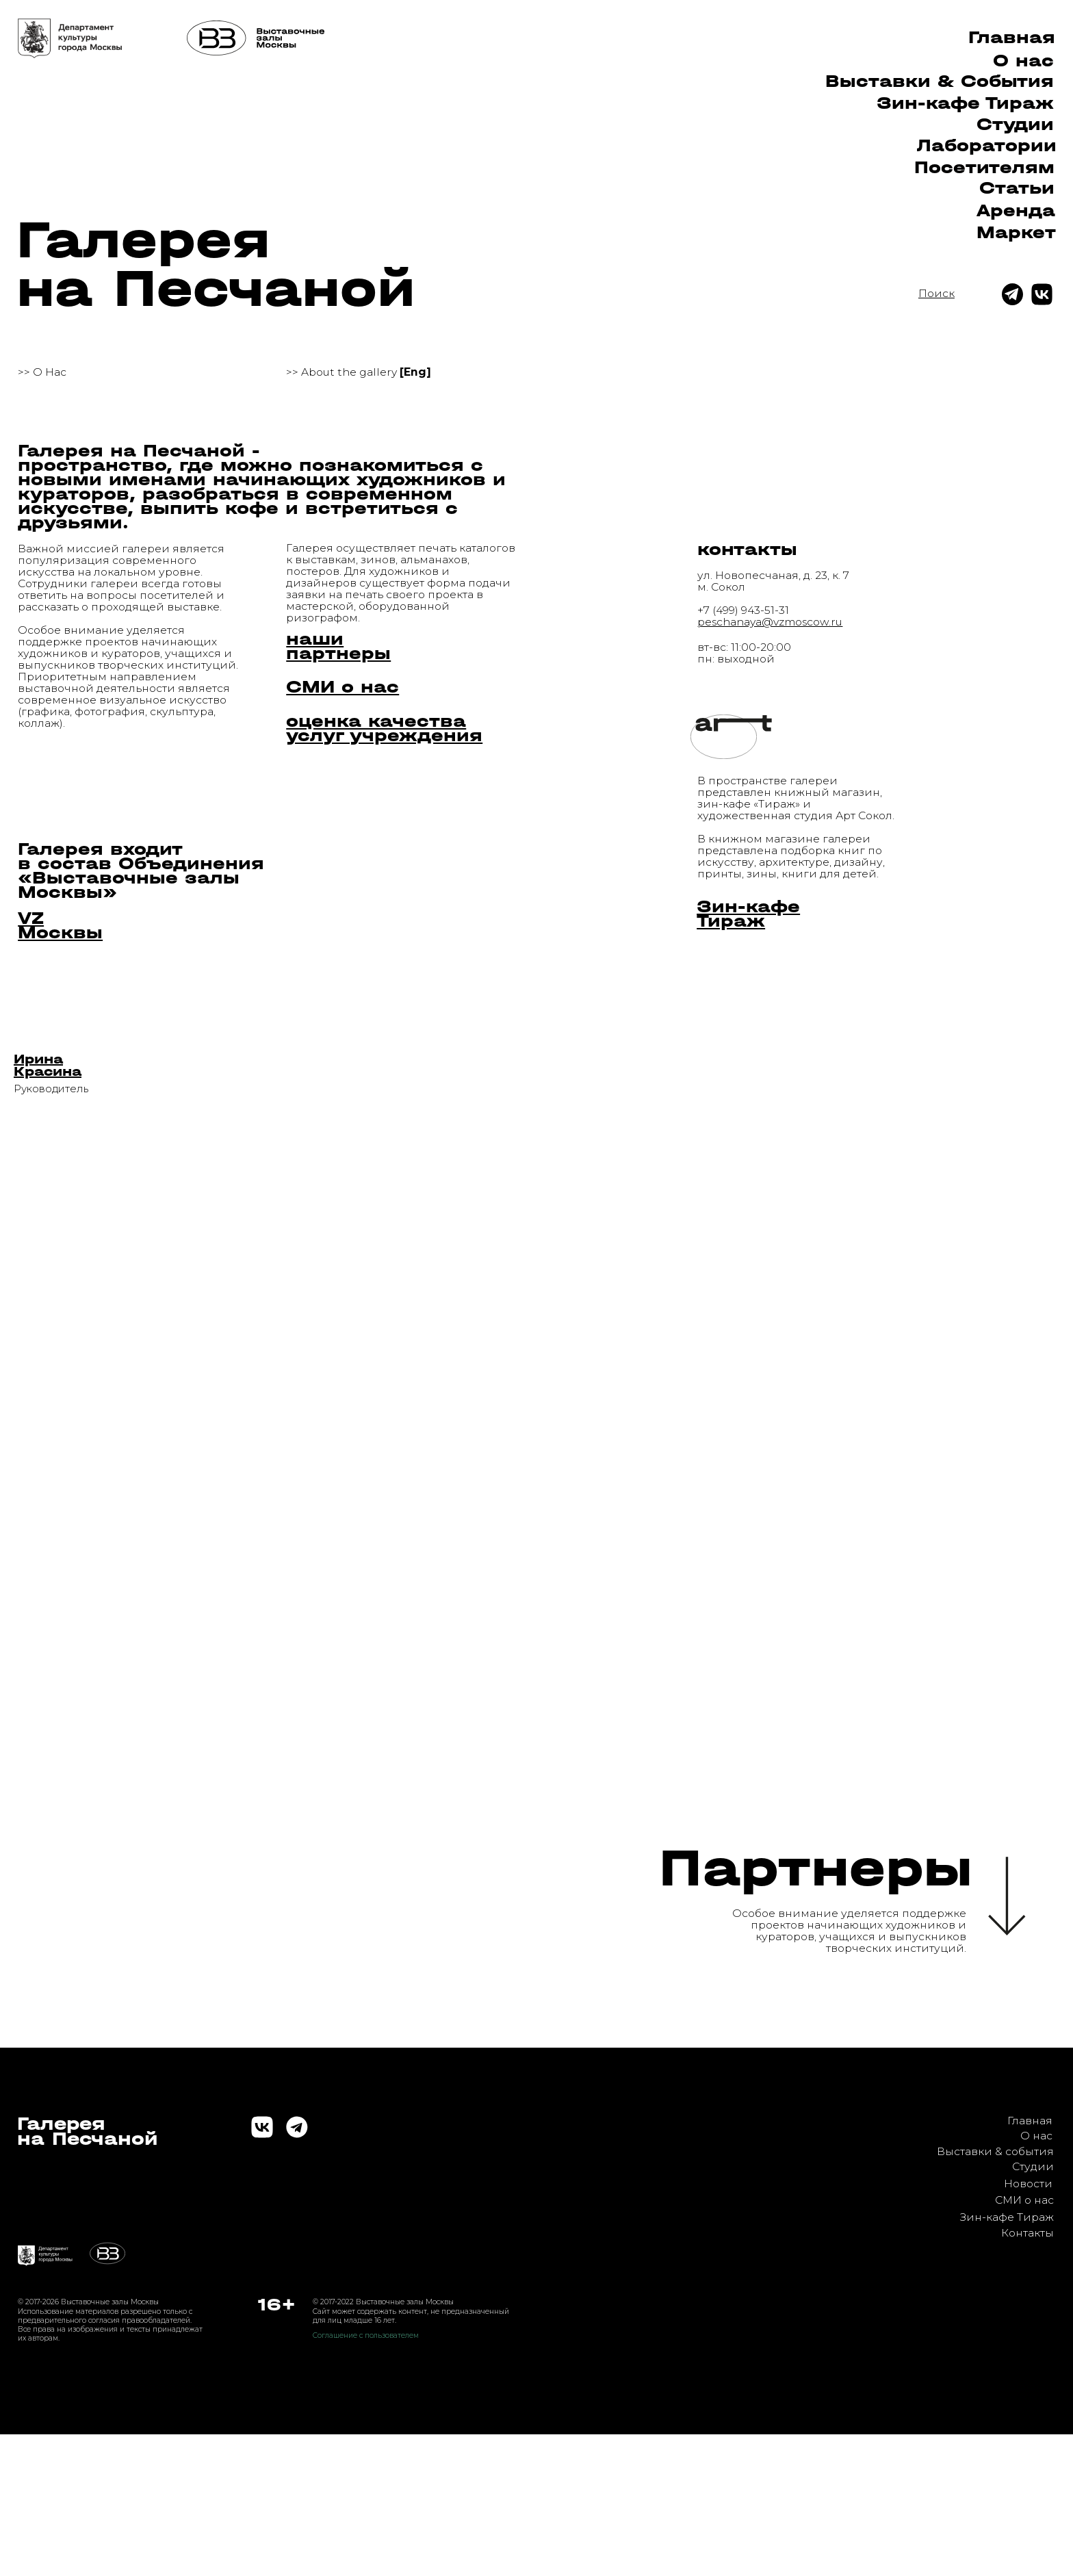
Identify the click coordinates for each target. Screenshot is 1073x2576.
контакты (747, 549)
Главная (1011, 37)
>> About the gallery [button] (358, 371)
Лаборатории (987, 145)
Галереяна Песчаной (87, 2131)
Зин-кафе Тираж (1007, 2217)
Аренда (1016, 210)
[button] (47, 1065)
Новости (1028, 2183)
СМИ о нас (1024, 2199)
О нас (1023, 60)
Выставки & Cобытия (939, 81)
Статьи (1017, 187)
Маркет (1016, 232)
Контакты (1027, 2232)
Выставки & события (995, 2151)
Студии (1015, 124)
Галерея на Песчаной (215, 264)
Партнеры (815, 1868)
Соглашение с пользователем (366, 2335)
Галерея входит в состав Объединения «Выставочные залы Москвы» (141, 870)
